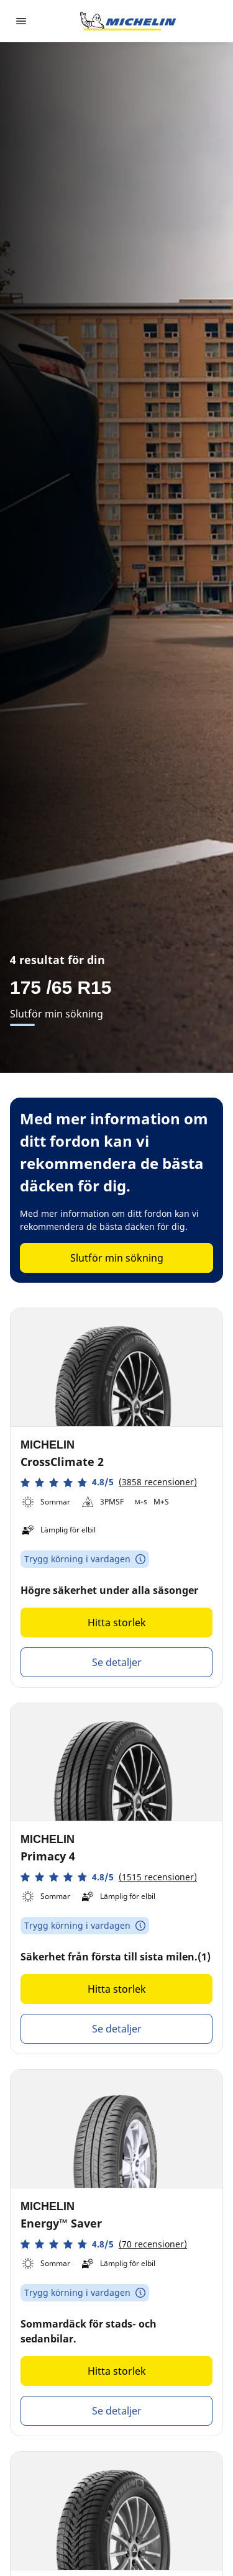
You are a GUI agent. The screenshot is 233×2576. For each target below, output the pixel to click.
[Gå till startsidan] (128, 21)
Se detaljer (117, 1662)
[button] (109, 1482)
